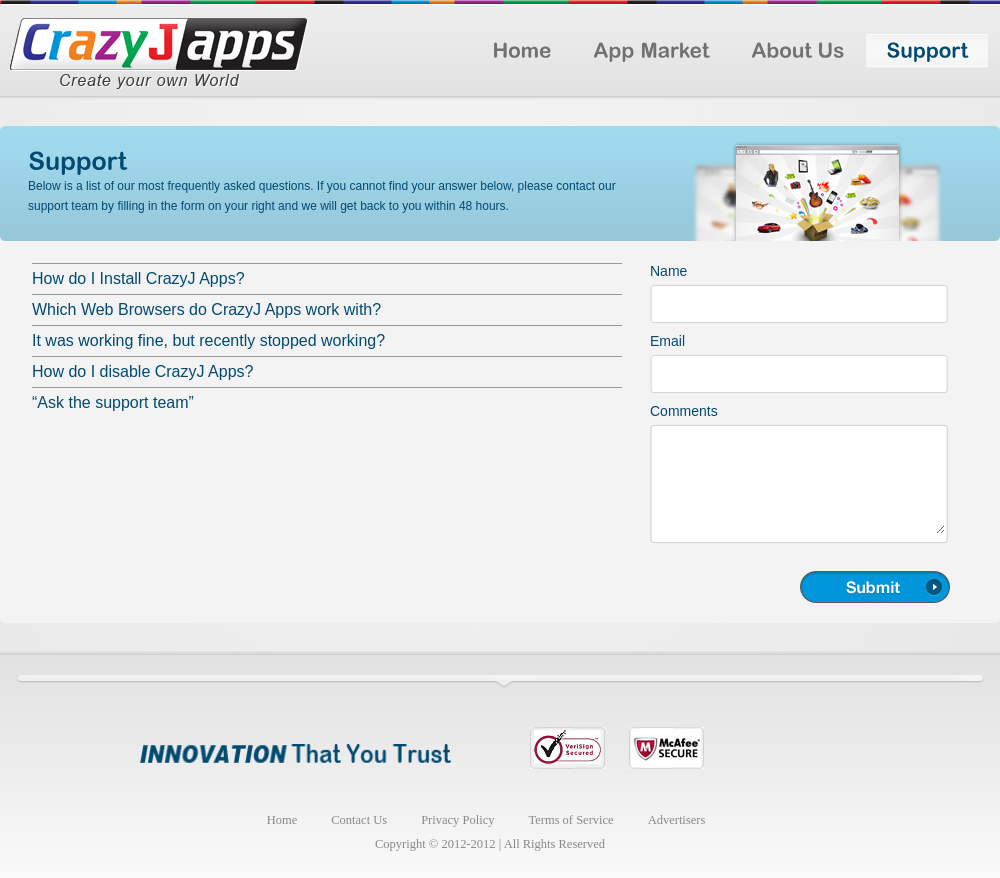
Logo (159, 57)
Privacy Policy (457, 820)
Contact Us (359, 820)
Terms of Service (570, 820)
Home (282, 820)
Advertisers (677, 820)
